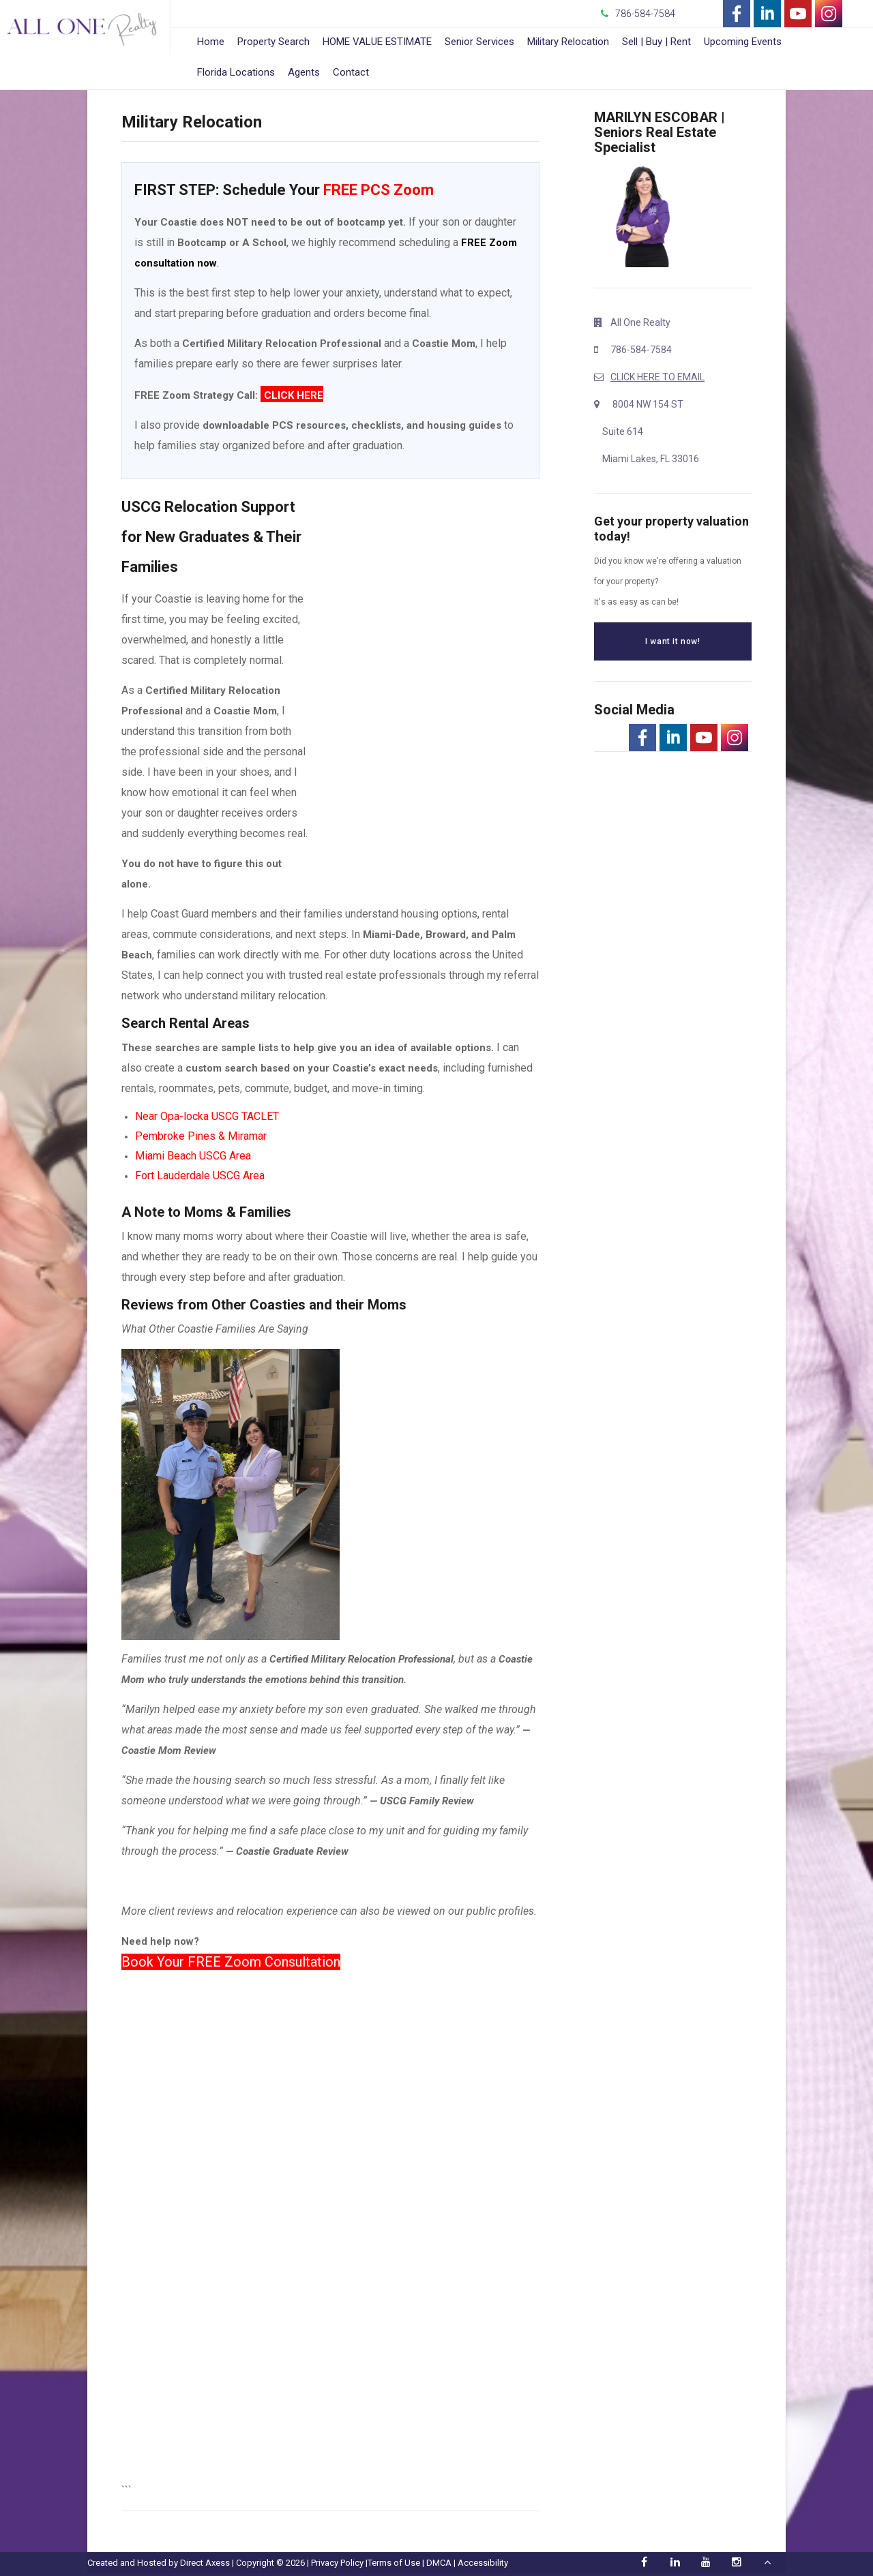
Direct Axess (205, 2563)
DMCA (439, 2563)
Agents (304, 72)
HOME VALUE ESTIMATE (377, 41)
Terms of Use (394, 2563)
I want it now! (672, 641)
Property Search (273, 41)
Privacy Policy (337, 2563)
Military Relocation (568, 41)
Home (210, 41)
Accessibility (483, 2563)
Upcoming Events (743, 41)
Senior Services (479, 41)
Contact (351, 72)
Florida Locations (236, 72)
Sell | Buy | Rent (656, 41)
